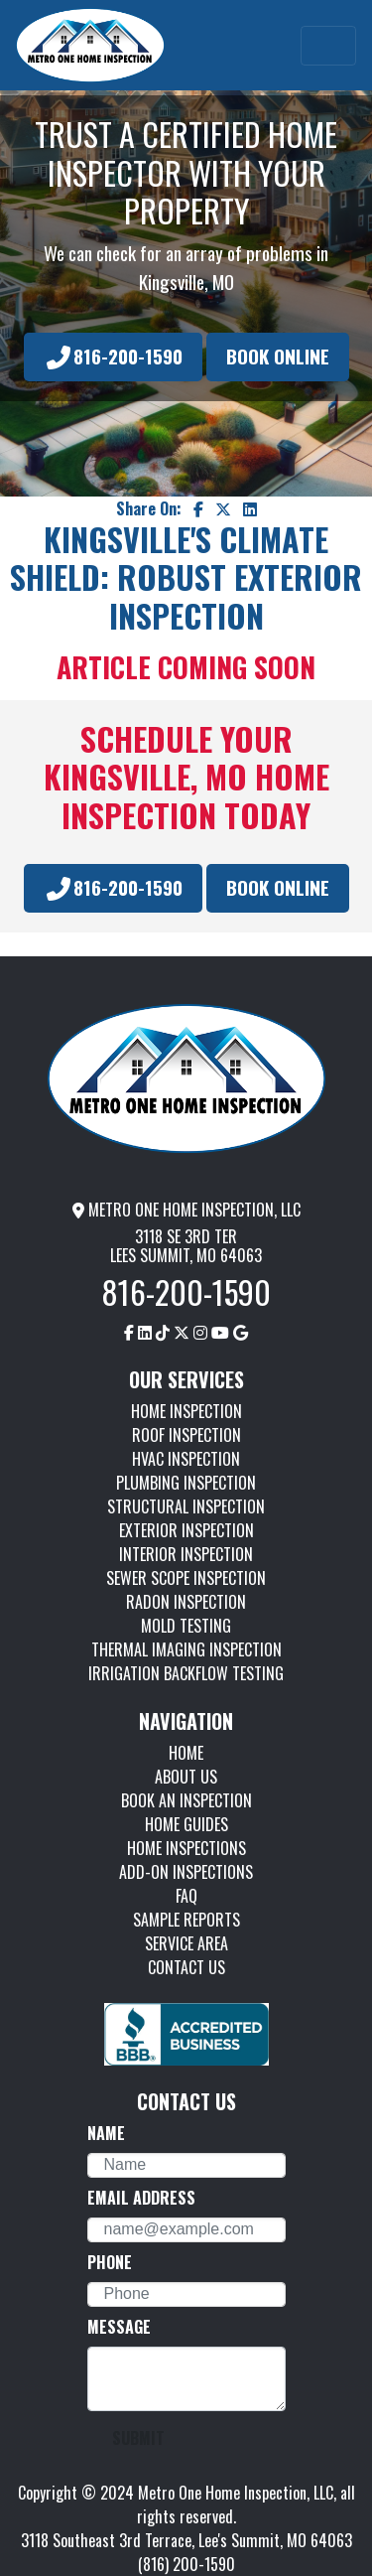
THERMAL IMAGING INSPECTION (186, 1649)
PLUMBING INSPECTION (186, 1483)
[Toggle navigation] (328, 46)
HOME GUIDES (186, 1824)
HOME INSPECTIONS (186, 1848)
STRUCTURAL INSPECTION (186, 1506)
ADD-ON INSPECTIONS (186, 1872)
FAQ (186, 1896)
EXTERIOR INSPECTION (186, 1530)
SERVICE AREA (186, 1943)
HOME (186, 1753)
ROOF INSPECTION (186, 1435)
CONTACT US (186, 1967)
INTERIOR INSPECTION (186, 1554)
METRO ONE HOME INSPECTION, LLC (186, 1209)
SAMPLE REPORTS (186, 1920)
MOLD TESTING (186, 1626)
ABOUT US (186, 1777)
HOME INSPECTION (186, 1411)
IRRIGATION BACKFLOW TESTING (186, 1673)
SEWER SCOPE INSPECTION (186, 1578)
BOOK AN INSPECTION (186, 1800)
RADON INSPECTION (186, 1602)
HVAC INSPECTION (186, 1459)
